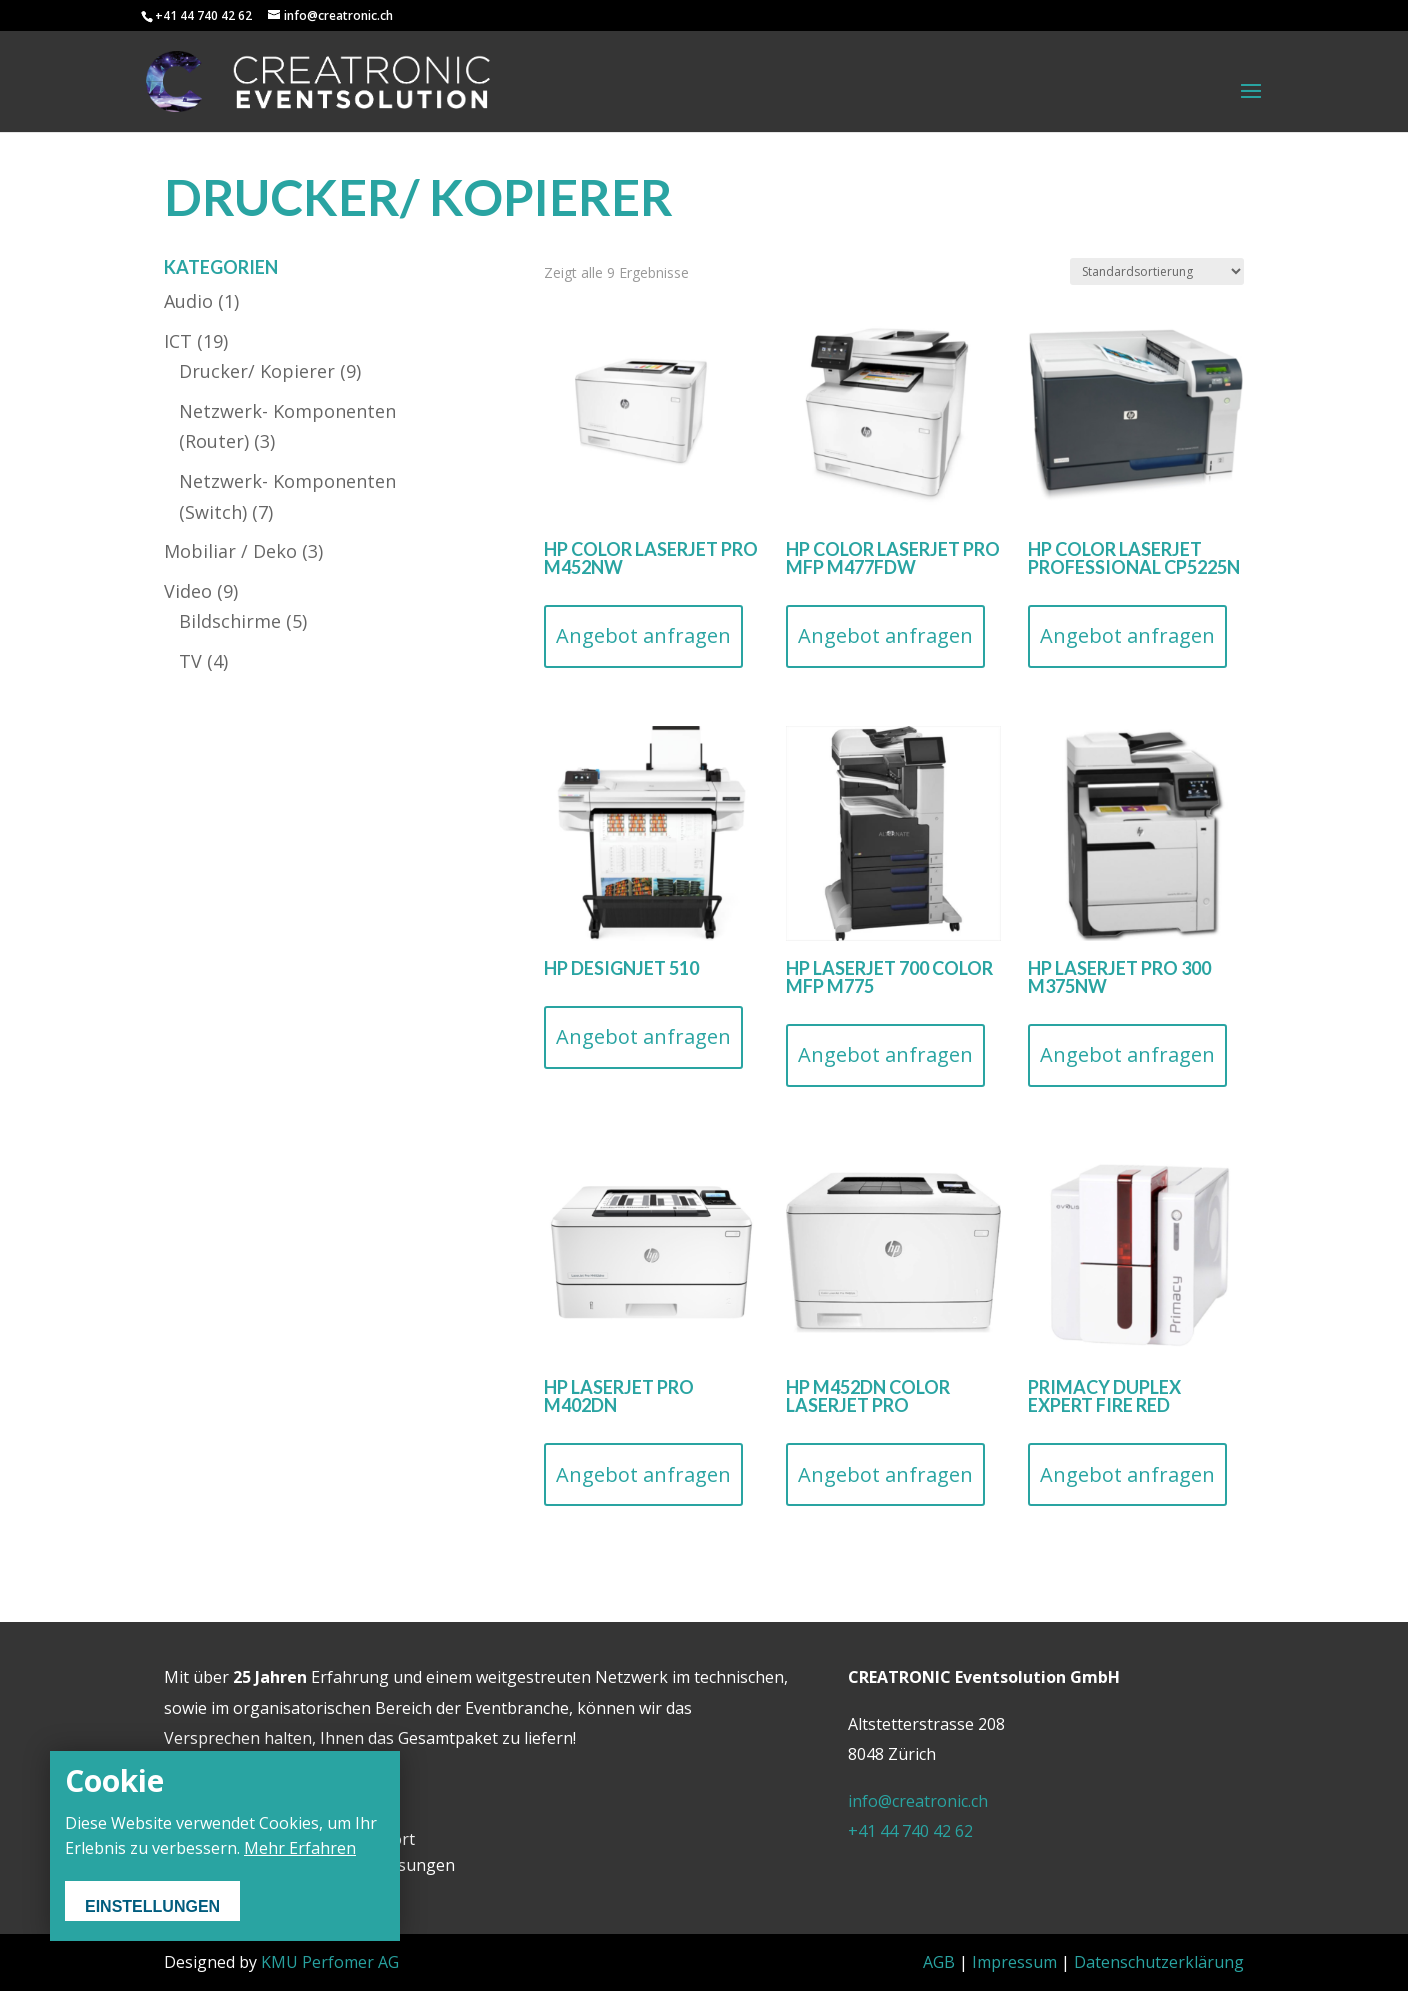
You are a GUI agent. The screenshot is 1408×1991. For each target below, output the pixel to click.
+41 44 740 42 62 (910, 1831)
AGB (939, 1962)
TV (190, 661)
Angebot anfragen (643, 635)
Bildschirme (230, 621)
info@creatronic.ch (918, 1801)
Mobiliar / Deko (230, 551)
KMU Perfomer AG (330, 1962)
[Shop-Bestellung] (1157, 271)
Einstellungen (152, 1906)
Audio (188, 301)
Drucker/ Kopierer (257, 371)
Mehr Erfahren (300, 1848)
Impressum (1014, 1962)
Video (188, 591)
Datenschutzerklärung (1159, 1962)
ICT (178, 341)
